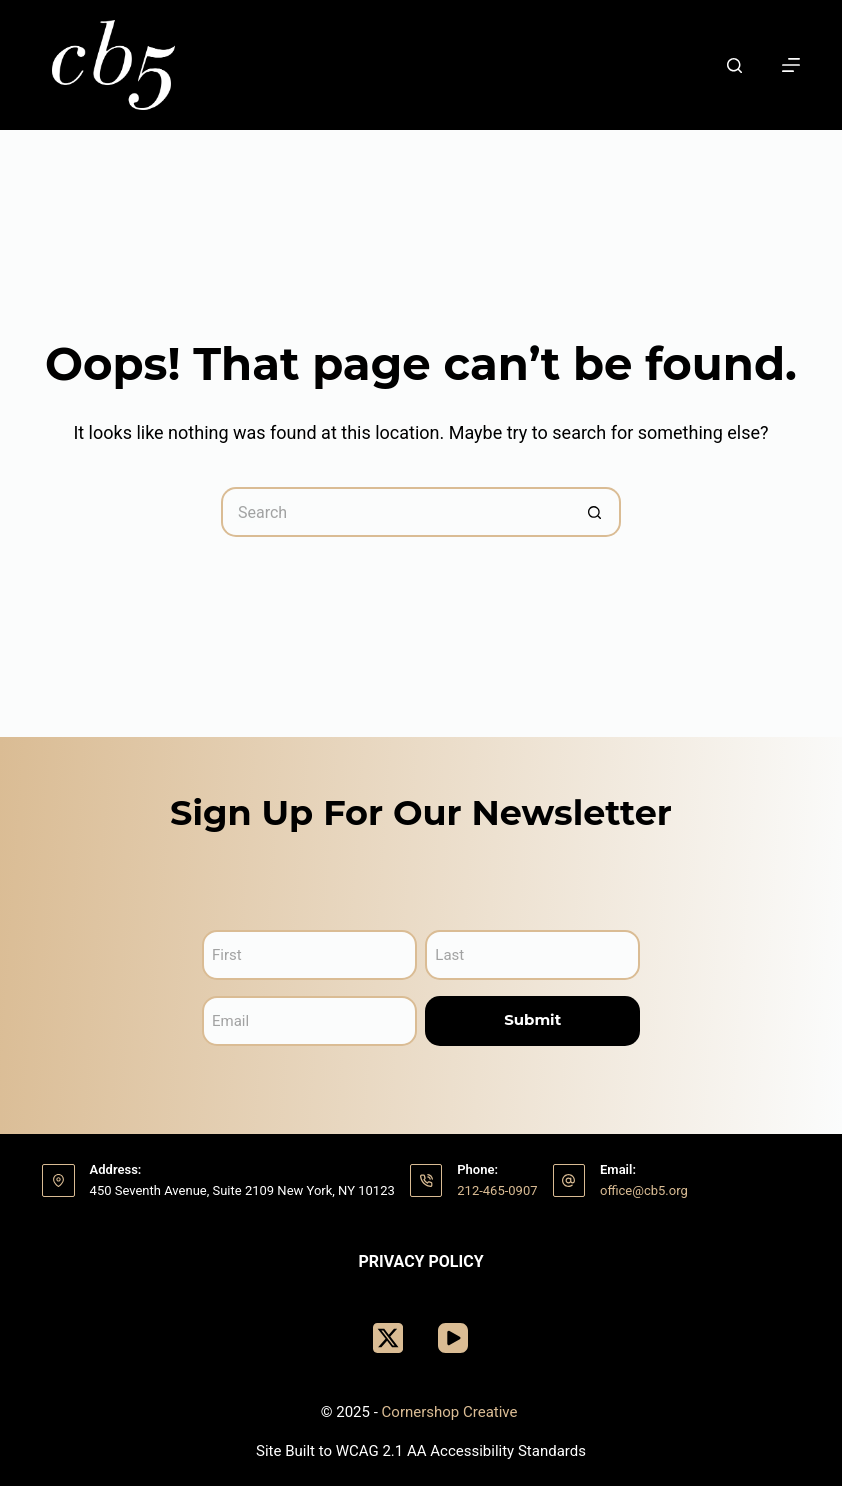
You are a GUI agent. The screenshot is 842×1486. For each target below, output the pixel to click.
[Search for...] (396, 512)
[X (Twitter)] (388, 1338)
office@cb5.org (644, 1190)
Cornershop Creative (452, 1412)
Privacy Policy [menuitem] (420, 1261)
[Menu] (791, 65)
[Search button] (596, 512)
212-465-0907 (497, 1190)
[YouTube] (453, 1338)
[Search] (734, 65)
